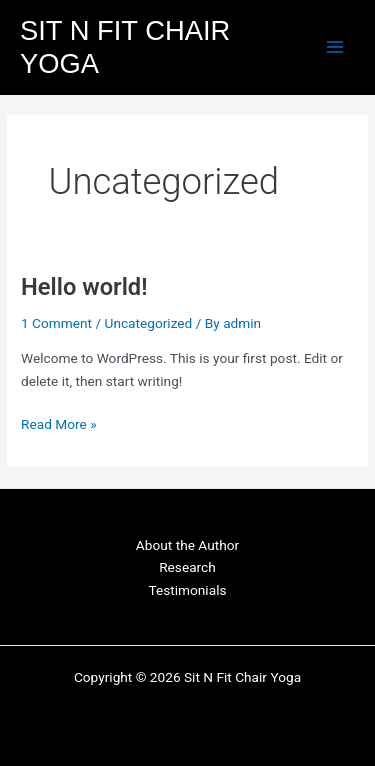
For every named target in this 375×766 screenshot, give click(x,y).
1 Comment (56, 323)
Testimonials (187, 590)
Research (187, 567)
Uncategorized (149, 323)
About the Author (187, 545)
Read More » (59, 422)
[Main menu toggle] (335, 47)
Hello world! (84, 287)
